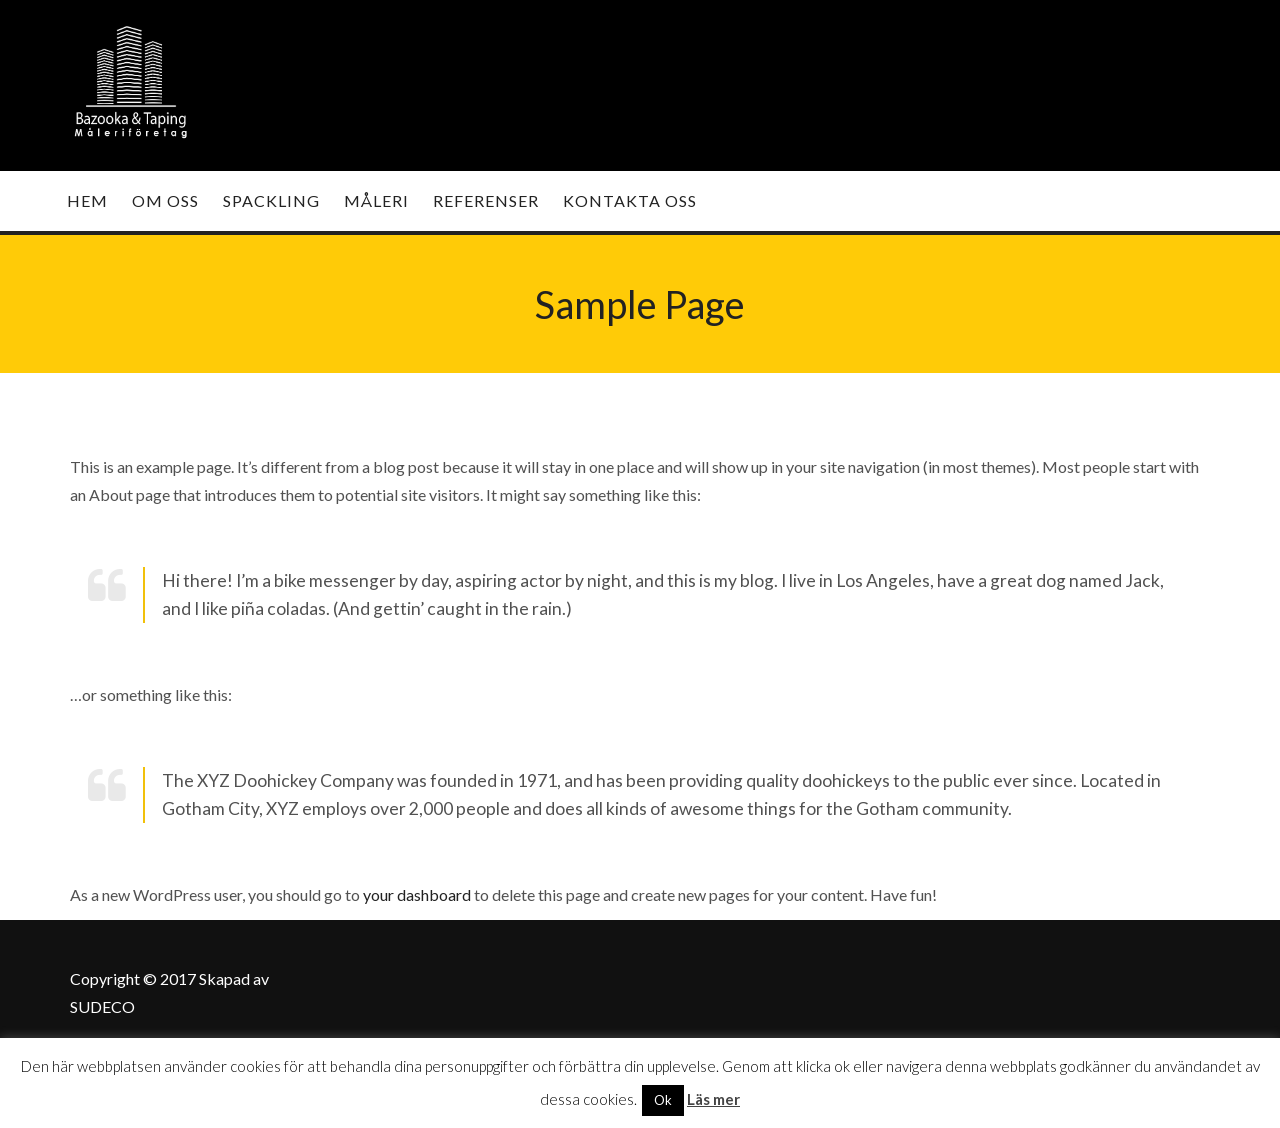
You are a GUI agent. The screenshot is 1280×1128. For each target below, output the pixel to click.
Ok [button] (663, 1100)
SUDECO (102, 1006)
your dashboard (417, 894)
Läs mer (713, 1099)
